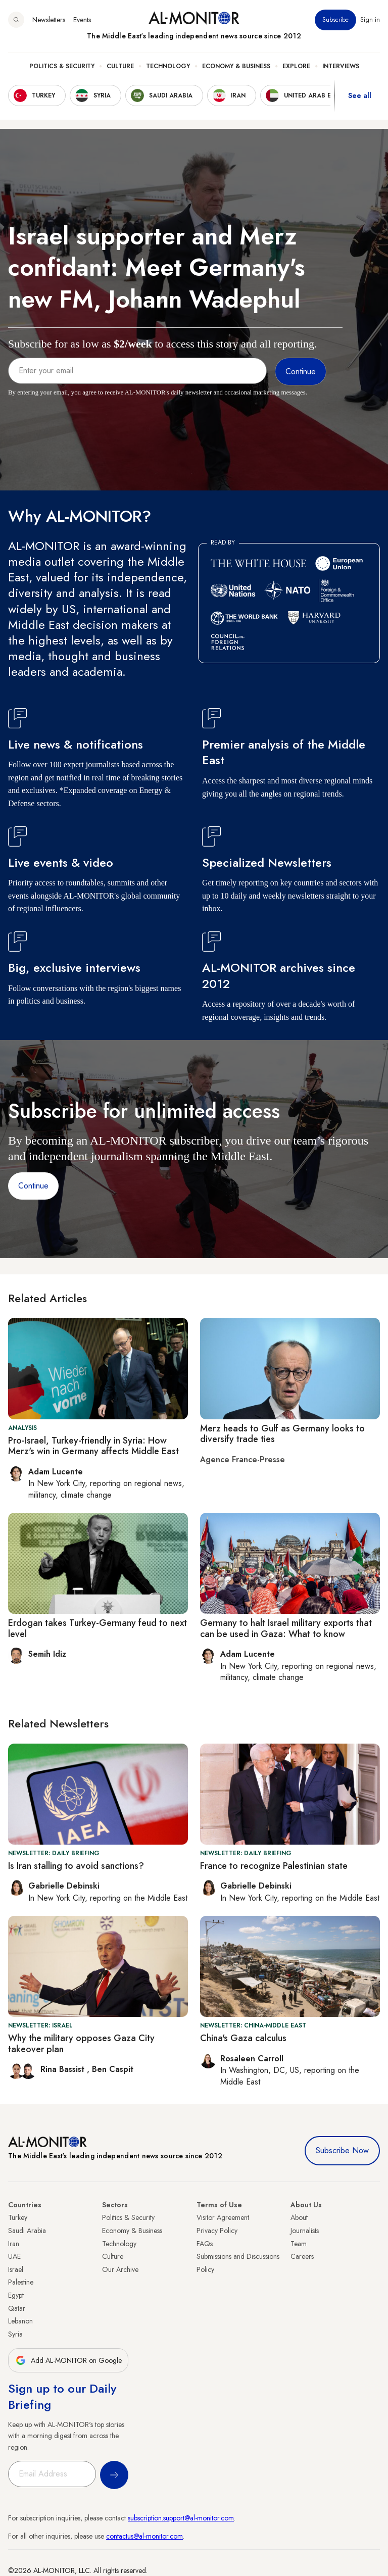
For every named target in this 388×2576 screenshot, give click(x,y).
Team (298, 2244)
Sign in (370, 19)
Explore (296, 66)
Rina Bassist (63, 2069)
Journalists (304, 2230)
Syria (15, 2334)
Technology (168, 66)
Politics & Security (61, 66)
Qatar (16, 2308)
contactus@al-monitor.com (144, 2536)
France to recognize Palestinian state (274, 1865)
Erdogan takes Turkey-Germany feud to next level (97, 1628)
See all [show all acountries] (359, 95)
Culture (120, 66)
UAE (14, 2256)
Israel (15, 2269)
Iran (13, 2244)
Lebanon (20, 2321)
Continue (33, 1186)
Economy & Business (236, 66)
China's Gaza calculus (243, 2038)
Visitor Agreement (223, 2217)
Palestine (20, 2282)
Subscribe (335, 19)
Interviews (340, 66)
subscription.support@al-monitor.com (181, 2518)
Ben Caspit (112, 2069)
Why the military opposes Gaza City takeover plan (81, 2044)
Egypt (16, 2295)
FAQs (205, 2244)
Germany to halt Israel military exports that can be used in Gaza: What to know (286, 1628)
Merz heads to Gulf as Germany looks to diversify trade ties (282, 1434)
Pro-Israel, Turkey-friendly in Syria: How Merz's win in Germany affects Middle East (93, 1446)
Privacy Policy (217, 2230)
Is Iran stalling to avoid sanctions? (76, 1865)
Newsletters (48, 20)
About (299, 2217)
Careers (302, 2256)
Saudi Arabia (27, 2230)
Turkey (17, 2217)
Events (82, 20)
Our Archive (120, 2269)
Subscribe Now (342, 2150)
